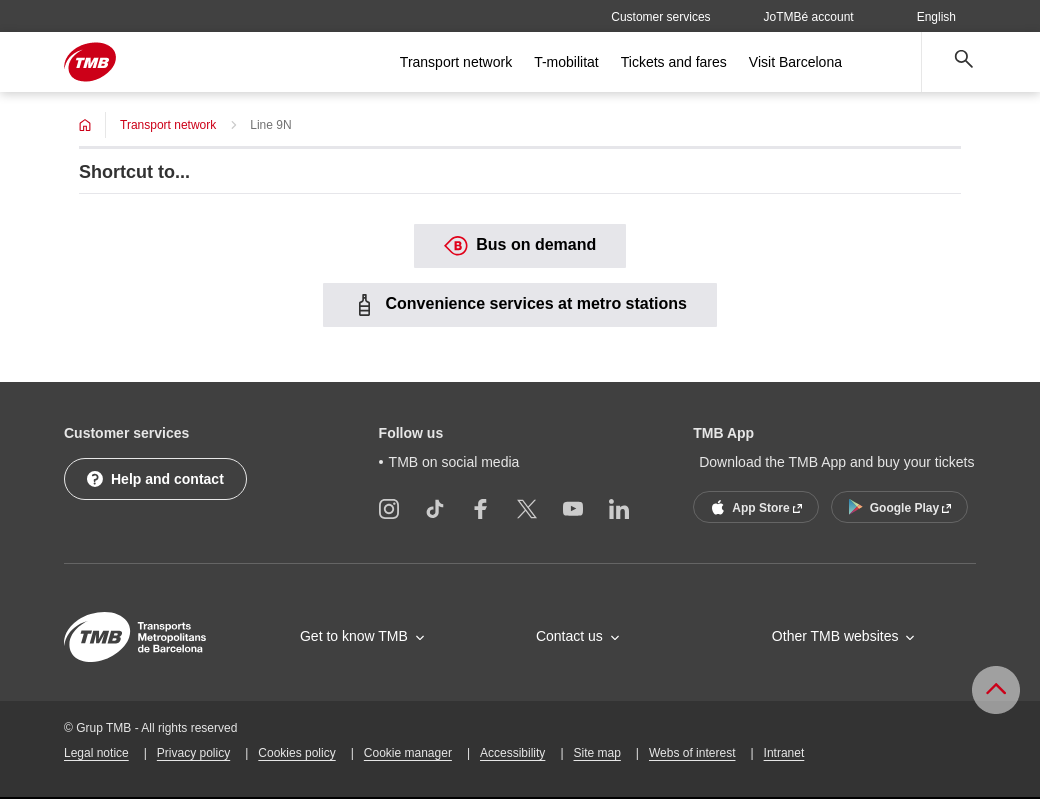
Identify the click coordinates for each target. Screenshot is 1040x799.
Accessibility (512, 753)
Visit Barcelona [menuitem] (795, 62)
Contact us (569, 636)
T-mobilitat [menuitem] (566, 62)
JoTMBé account (809, 17)
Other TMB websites (835, 636)
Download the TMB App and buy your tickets (836, 462)
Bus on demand (520, 246)
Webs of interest (692, 753)
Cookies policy (296, 753)
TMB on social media (454, 462)
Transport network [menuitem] (456, 62)
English (946, 17)
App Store (754, 507)
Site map (597, 753)
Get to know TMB (354, 636)
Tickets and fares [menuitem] (674, 62)
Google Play (898, 507)
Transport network (168, 125)
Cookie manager (408, 753)
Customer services (660, 17)
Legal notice (96, 753)
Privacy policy (193, 753)
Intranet (784, 753)
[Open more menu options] (889, 62)
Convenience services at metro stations (520, 305)
